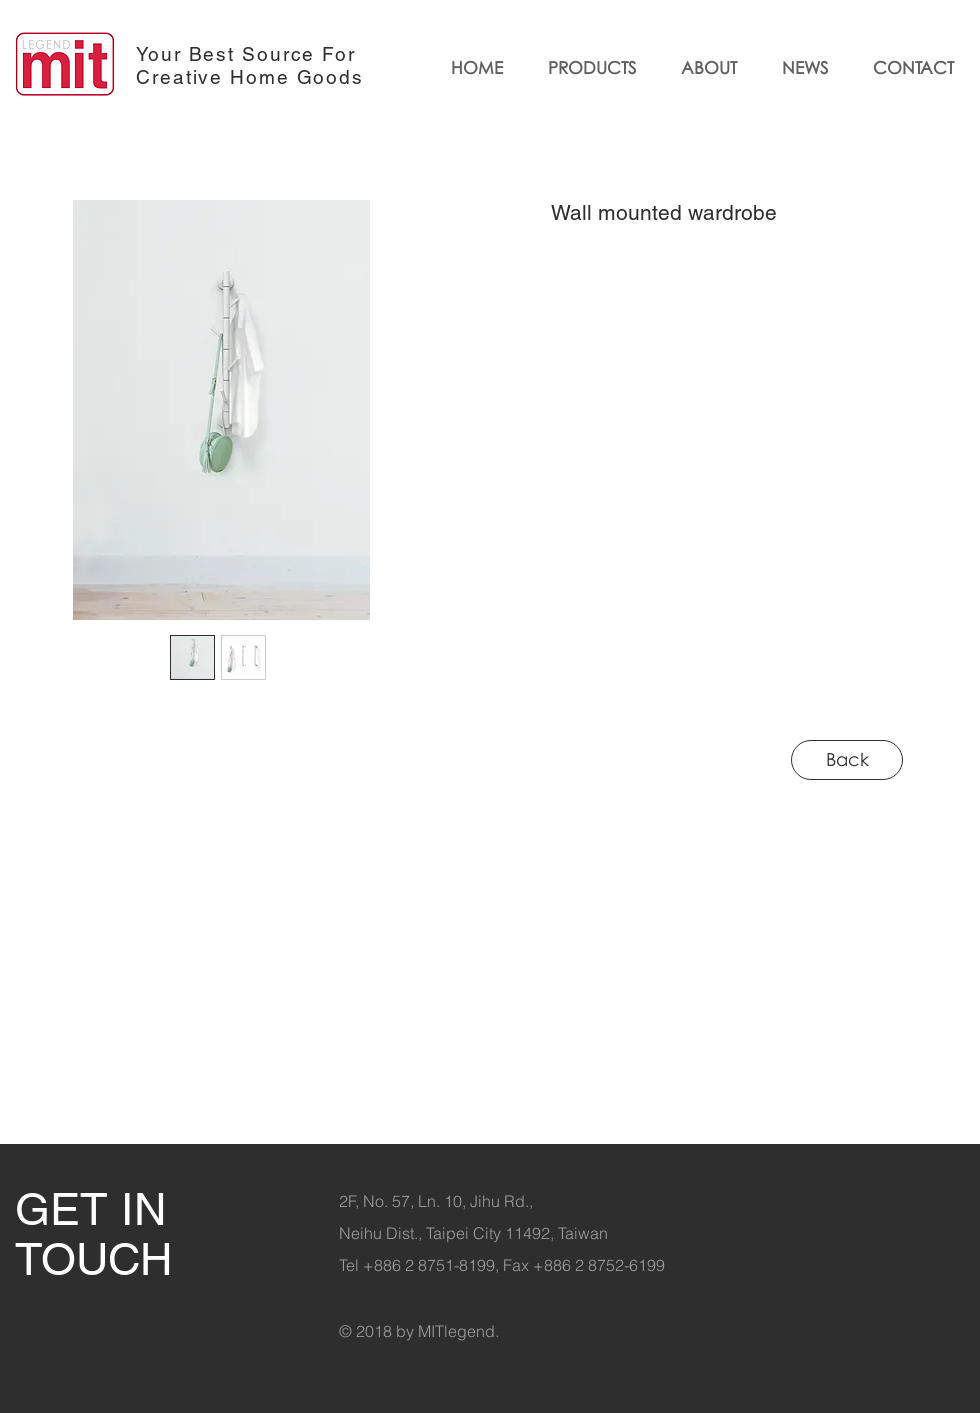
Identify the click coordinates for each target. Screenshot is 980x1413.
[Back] (847, 760)
